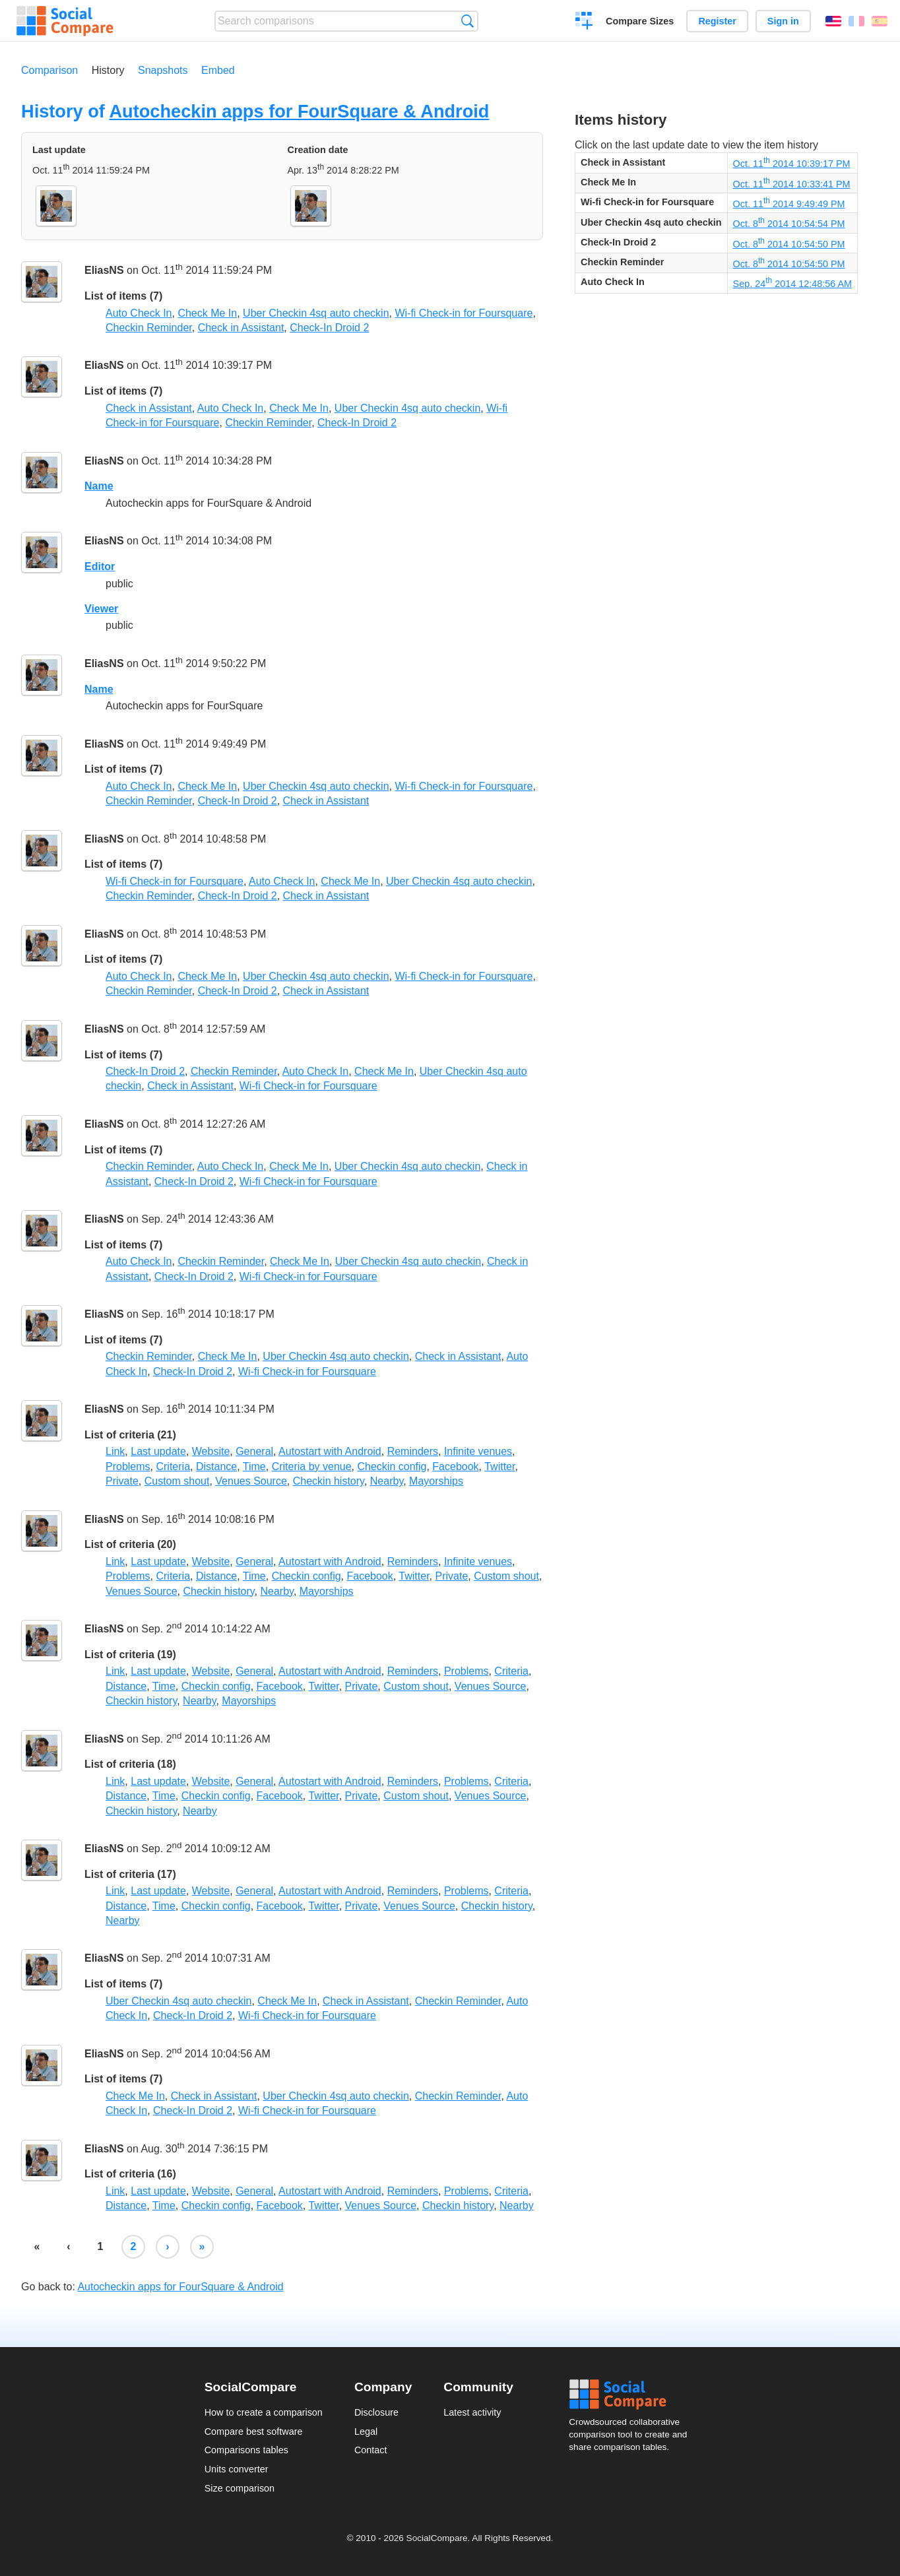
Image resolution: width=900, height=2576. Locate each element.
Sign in (783, 21)
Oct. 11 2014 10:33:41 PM (792, 184)
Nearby (386, 1481)
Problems (128, 1466)
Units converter (237, 2469)
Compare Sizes (640, 21)
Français (856, 21)
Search (467, 21)
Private (122, 1481)
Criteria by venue (312, 1466)
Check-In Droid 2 (329, 327)
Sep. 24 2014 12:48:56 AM (792, 283)
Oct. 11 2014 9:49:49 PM (789, 204)
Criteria (173, 1466)
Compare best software (254, 2431)
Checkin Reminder (149, 327)
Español (879, 21)
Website (211, 1451)
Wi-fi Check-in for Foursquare (463, 313)
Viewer (101, 608)
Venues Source (251, 1481)
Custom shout (177, 1481)
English (833, 21)
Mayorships (436, 1481)
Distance (216, 1466)
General (254, 1451)
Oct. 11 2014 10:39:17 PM (792, 163)
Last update (158, 1451)
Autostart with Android (329, 1451)
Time (254, 1466)
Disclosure (376, 2412)
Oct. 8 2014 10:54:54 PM (789, 223)
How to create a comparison (264, 2412)
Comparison (49, 70)
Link (115, 1451)
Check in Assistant (241, 327)
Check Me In (207, 313)
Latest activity (472, 2412)
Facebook (455, 1466)
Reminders (412, 1451)
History (108, 70)
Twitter (499, 1466)
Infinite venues (478, 1451)
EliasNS (104, 270)
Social (632, 2394)
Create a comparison (584, 22)
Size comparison (239, 2488)
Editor (99, 566)
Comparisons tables (246, 2450)
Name (98, 486)
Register (717, 21)
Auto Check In (139, 313)
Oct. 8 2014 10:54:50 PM (789, 244)
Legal (365, 2431)
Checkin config (391, 1466)
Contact (370, 2450)
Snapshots (163, 70)
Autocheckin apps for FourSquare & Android (299, 111)
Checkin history (328, 1481)
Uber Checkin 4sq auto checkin (316, 313)
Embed (218, 70)
